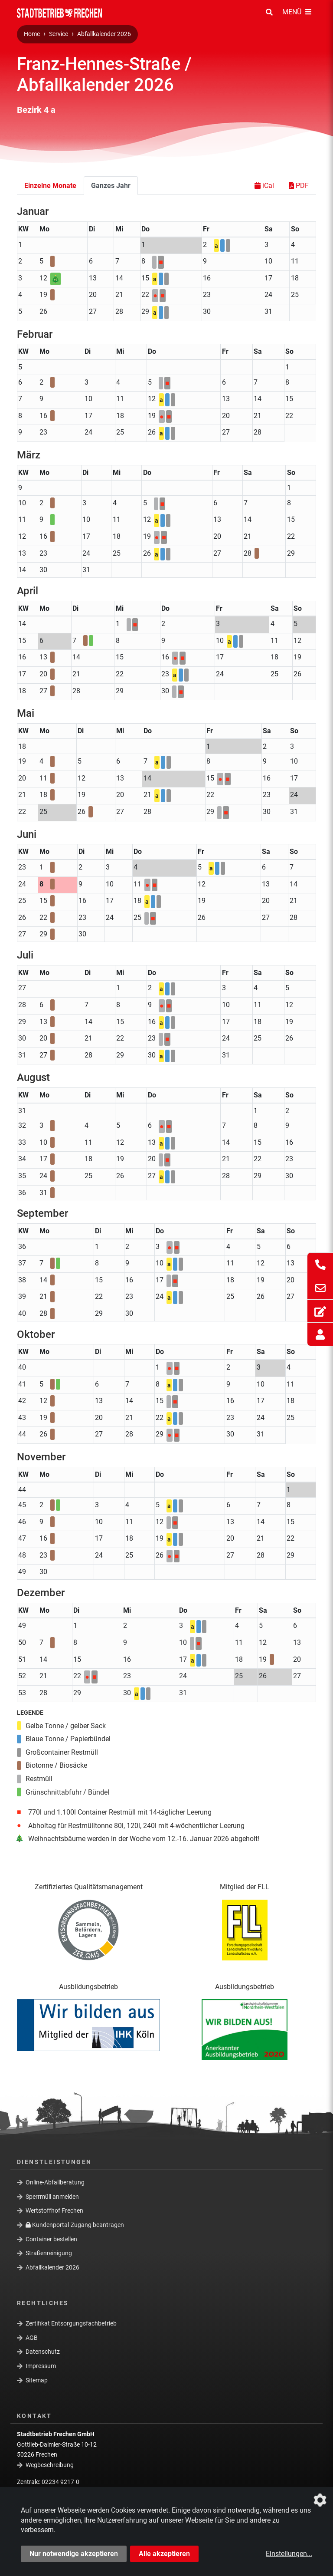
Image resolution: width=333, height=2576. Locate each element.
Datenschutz (43, 2351)
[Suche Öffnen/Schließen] (269, 12)
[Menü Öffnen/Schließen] (297, 12)
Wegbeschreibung (50, 2464)
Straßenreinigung (49, 2253)
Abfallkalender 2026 (104, 34)
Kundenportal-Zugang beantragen (75, 2224)
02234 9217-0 (60, 2481)
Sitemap (37, 2379)
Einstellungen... (289, 2554)
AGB (32, 2337)
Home (32, 34)
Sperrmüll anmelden (52, 2196)
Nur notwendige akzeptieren (73, 2554)
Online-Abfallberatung (55, 2182)
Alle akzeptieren (164, 2554)
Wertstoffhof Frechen (54, 2210)
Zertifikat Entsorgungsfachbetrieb (71, 2323)
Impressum (41, 2365)
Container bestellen (51, 2238)
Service (58, 34)
